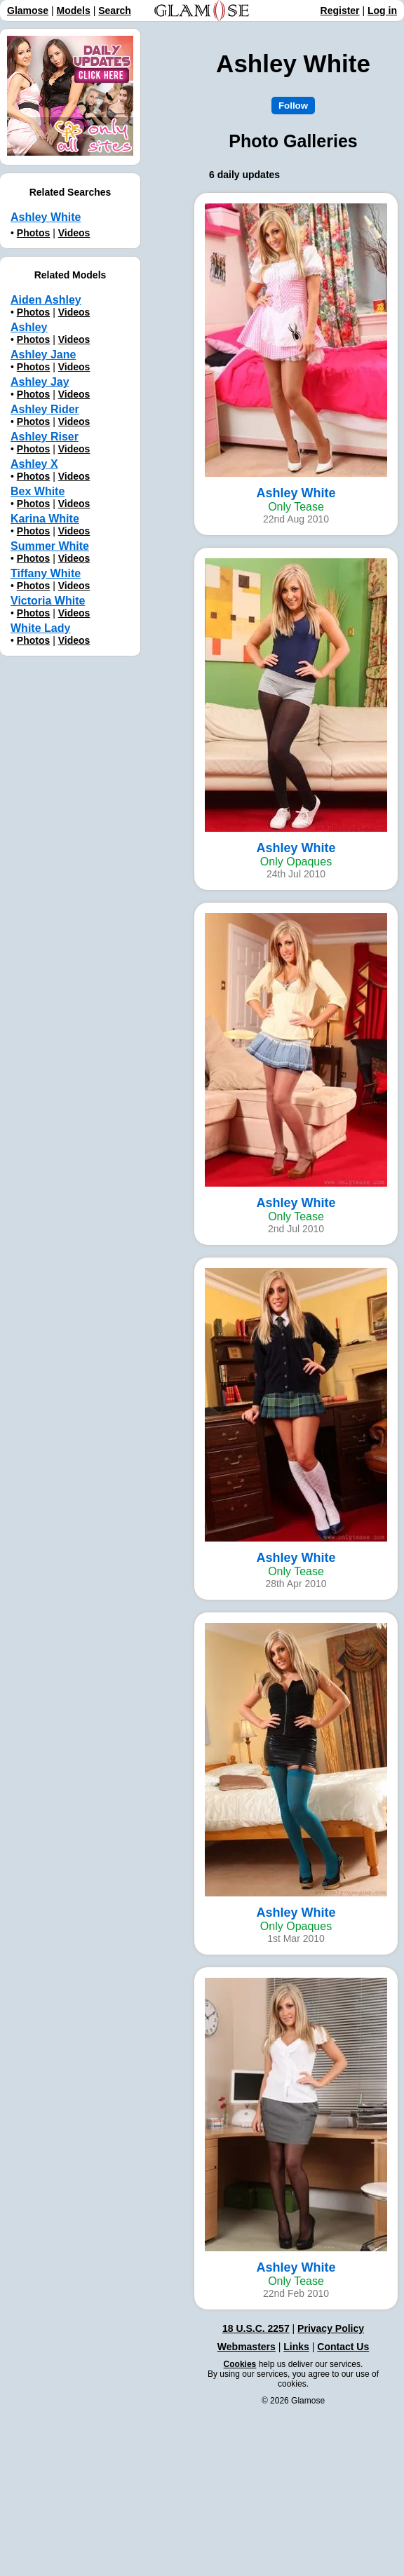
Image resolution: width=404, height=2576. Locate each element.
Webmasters (246, 2346)
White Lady (40, 628)
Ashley (29, 327)
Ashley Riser (45, 437)
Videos (74, 232)
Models (73, 10)
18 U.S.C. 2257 (256, 2328)
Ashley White (46, 217)
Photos (33, 232)
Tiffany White (46, 573)
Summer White (50, 546)
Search (114, 10)
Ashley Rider (45, 409)
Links (296, 2346)
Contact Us (343, 2346)
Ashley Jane (43, 354)
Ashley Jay (40, 382)
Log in (382, 10)
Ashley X (34, 464)
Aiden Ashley (46, 300)
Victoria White (48, 601)
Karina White (45, 519)
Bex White (38, 491)
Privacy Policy (330, 2328)
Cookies (240, 2364)
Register (340, 10)
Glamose (27, 10)
